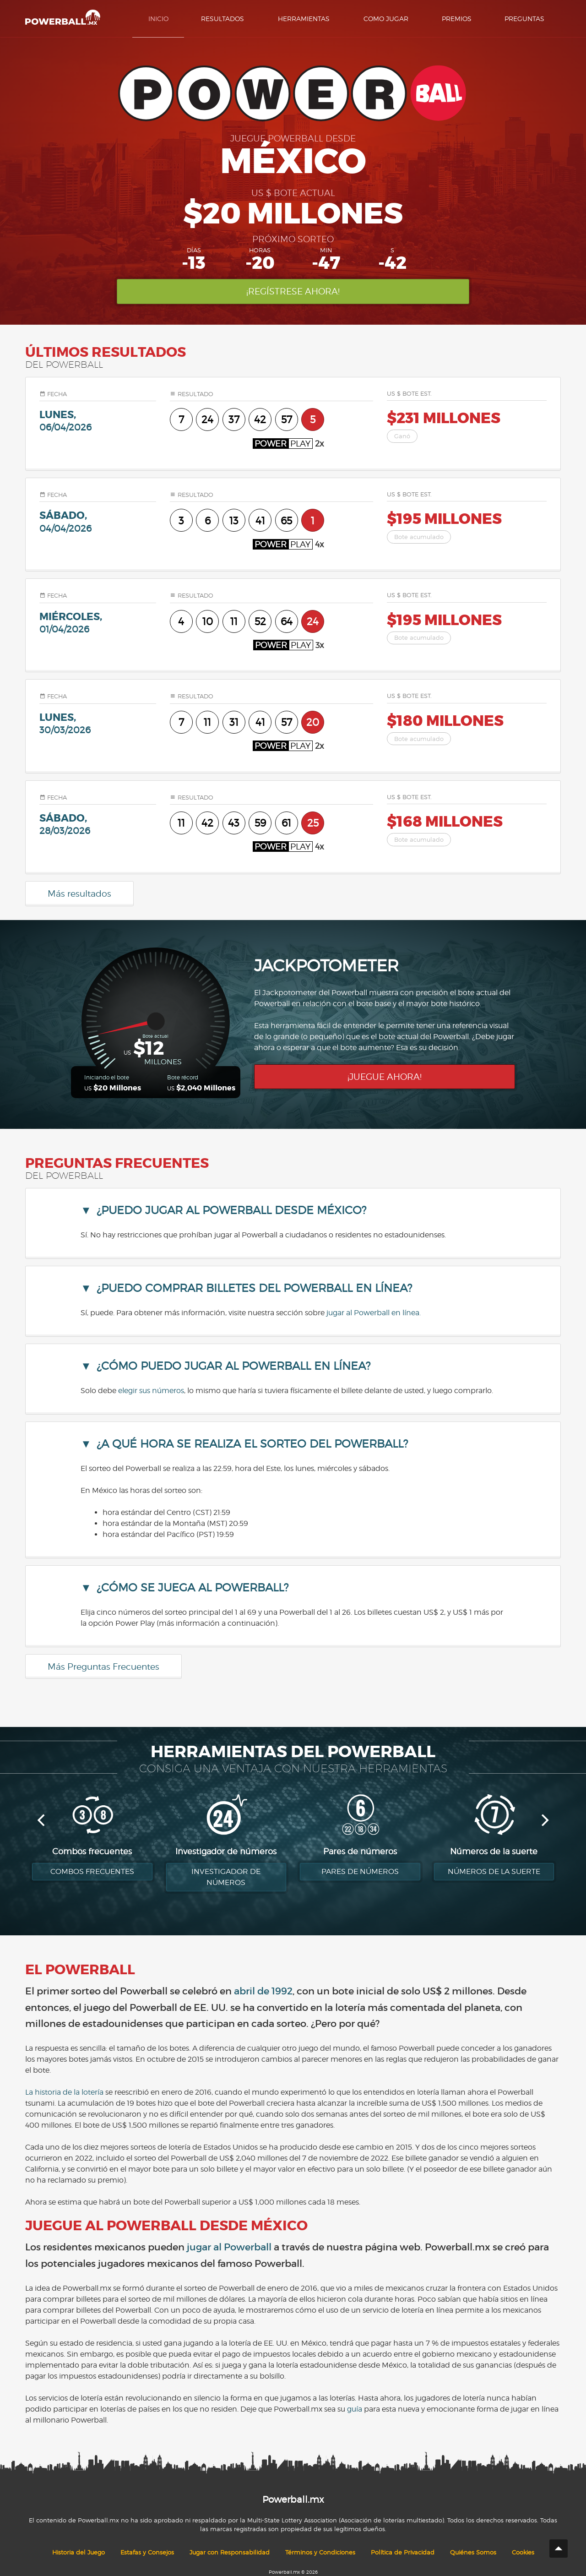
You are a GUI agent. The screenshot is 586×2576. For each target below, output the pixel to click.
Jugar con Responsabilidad (230, 2552)
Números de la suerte (494, 1871)
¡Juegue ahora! (384, 1076)
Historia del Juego (78, 2552)
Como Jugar (386, 18)
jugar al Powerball (229, 2247)
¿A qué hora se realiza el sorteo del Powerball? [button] (252, 1443)
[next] (544, 1820)
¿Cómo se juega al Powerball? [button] (192, 1587)
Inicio (158, 18)
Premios (457, 18)
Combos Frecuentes (92, 1871)
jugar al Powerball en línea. (373, 1312)
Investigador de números (225, 1877)
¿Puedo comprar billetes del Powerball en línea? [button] (254, 1288)
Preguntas (524, 18)
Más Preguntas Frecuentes (103, 1666)
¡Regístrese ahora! (293, 291)
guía (354, 2409)
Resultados (222, 18)
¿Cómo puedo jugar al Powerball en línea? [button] (233, 1365)
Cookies (523, 2552)
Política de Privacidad (402, 2552)
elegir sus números (151, 1390)
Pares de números (360, 1871)
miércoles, (97, 622)
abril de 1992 (263, 1991)
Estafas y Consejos (147, 2552)
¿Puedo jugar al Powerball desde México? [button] (231, 1210)
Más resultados (79, 893)
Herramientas (304, 18)
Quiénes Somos (473, 2552)
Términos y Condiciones (320, 2552)
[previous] (42, 1820)
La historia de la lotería (64, 2092)
